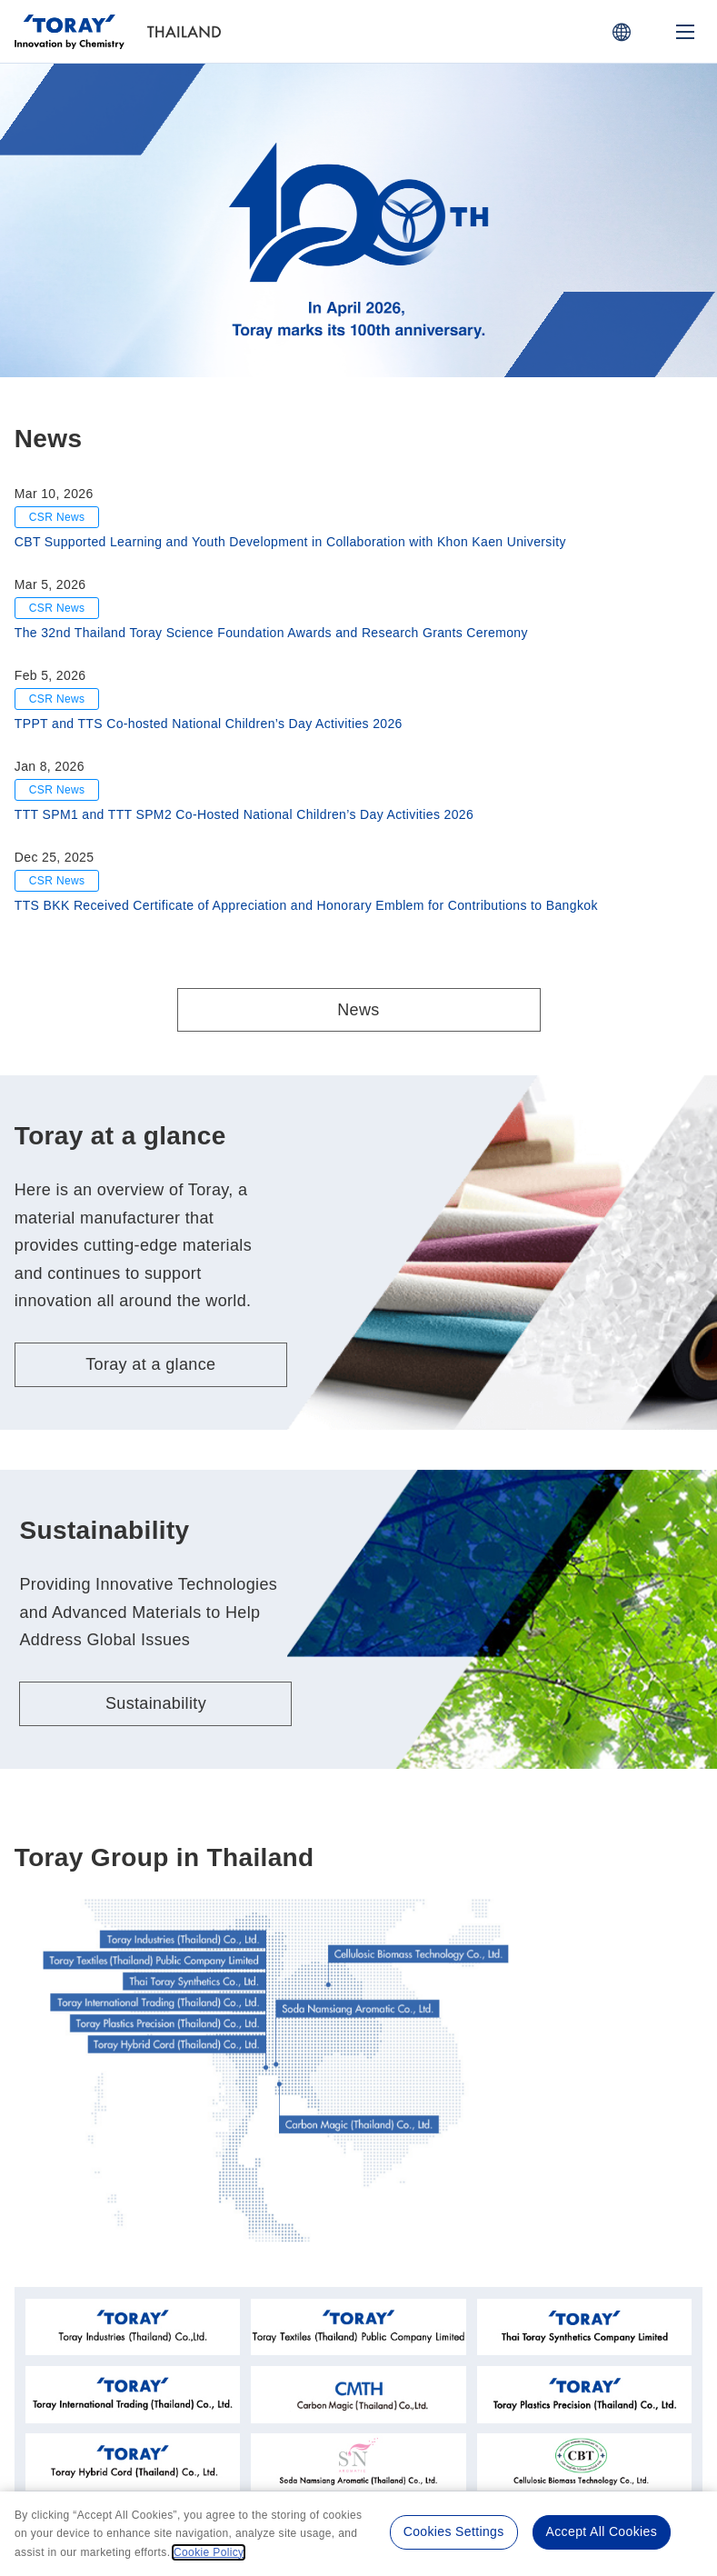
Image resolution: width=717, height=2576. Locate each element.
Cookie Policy (209, 2552)
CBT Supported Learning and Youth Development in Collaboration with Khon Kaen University (290, 541)
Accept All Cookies (601, 2531)
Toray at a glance (150, 1364)
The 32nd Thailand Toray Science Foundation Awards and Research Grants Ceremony (271, 632)
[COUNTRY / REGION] (621, 32)
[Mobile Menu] (685, 32)
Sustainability (155, 1703)
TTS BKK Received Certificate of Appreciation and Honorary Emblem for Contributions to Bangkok (306, 905)
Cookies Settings (453, 2531)
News (358, 1010)
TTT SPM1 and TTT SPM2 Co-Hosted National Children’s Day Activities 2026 (244, 814)
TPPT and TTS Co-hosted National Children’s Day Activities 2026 (209, 723)
